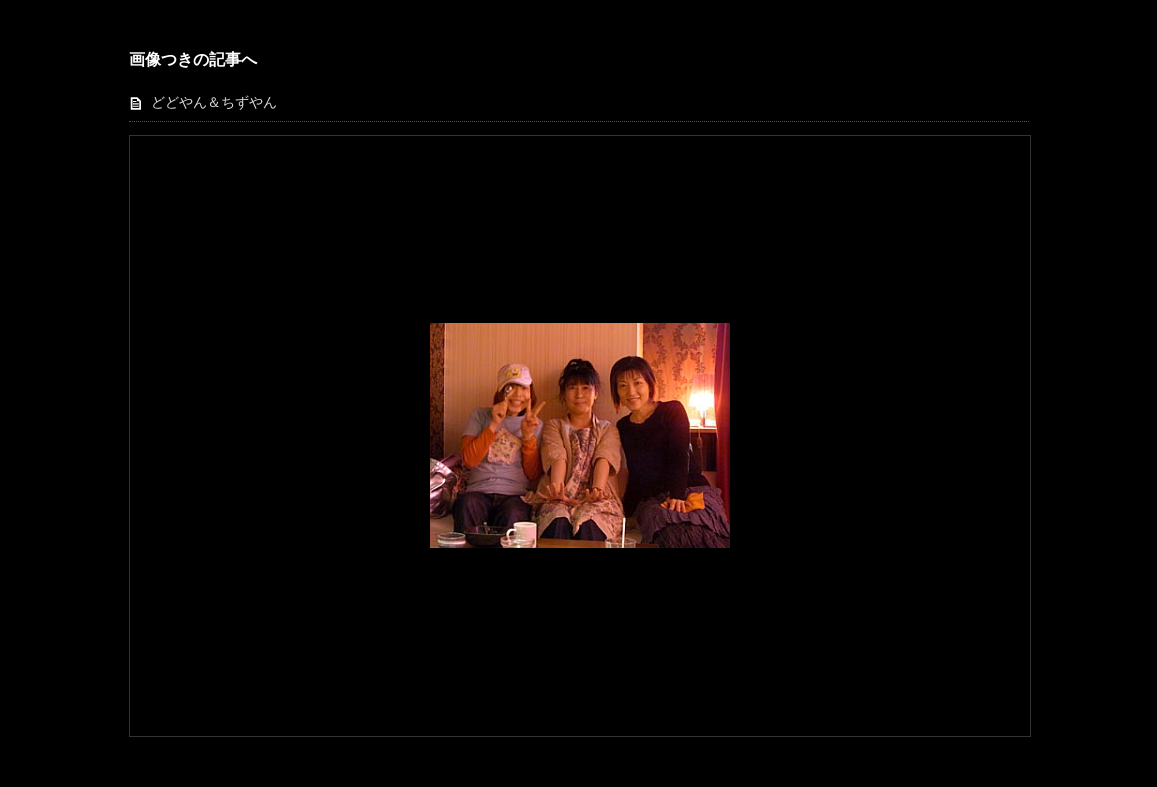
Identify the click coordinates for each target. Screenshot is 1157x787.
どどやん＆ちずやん (214, 102)
